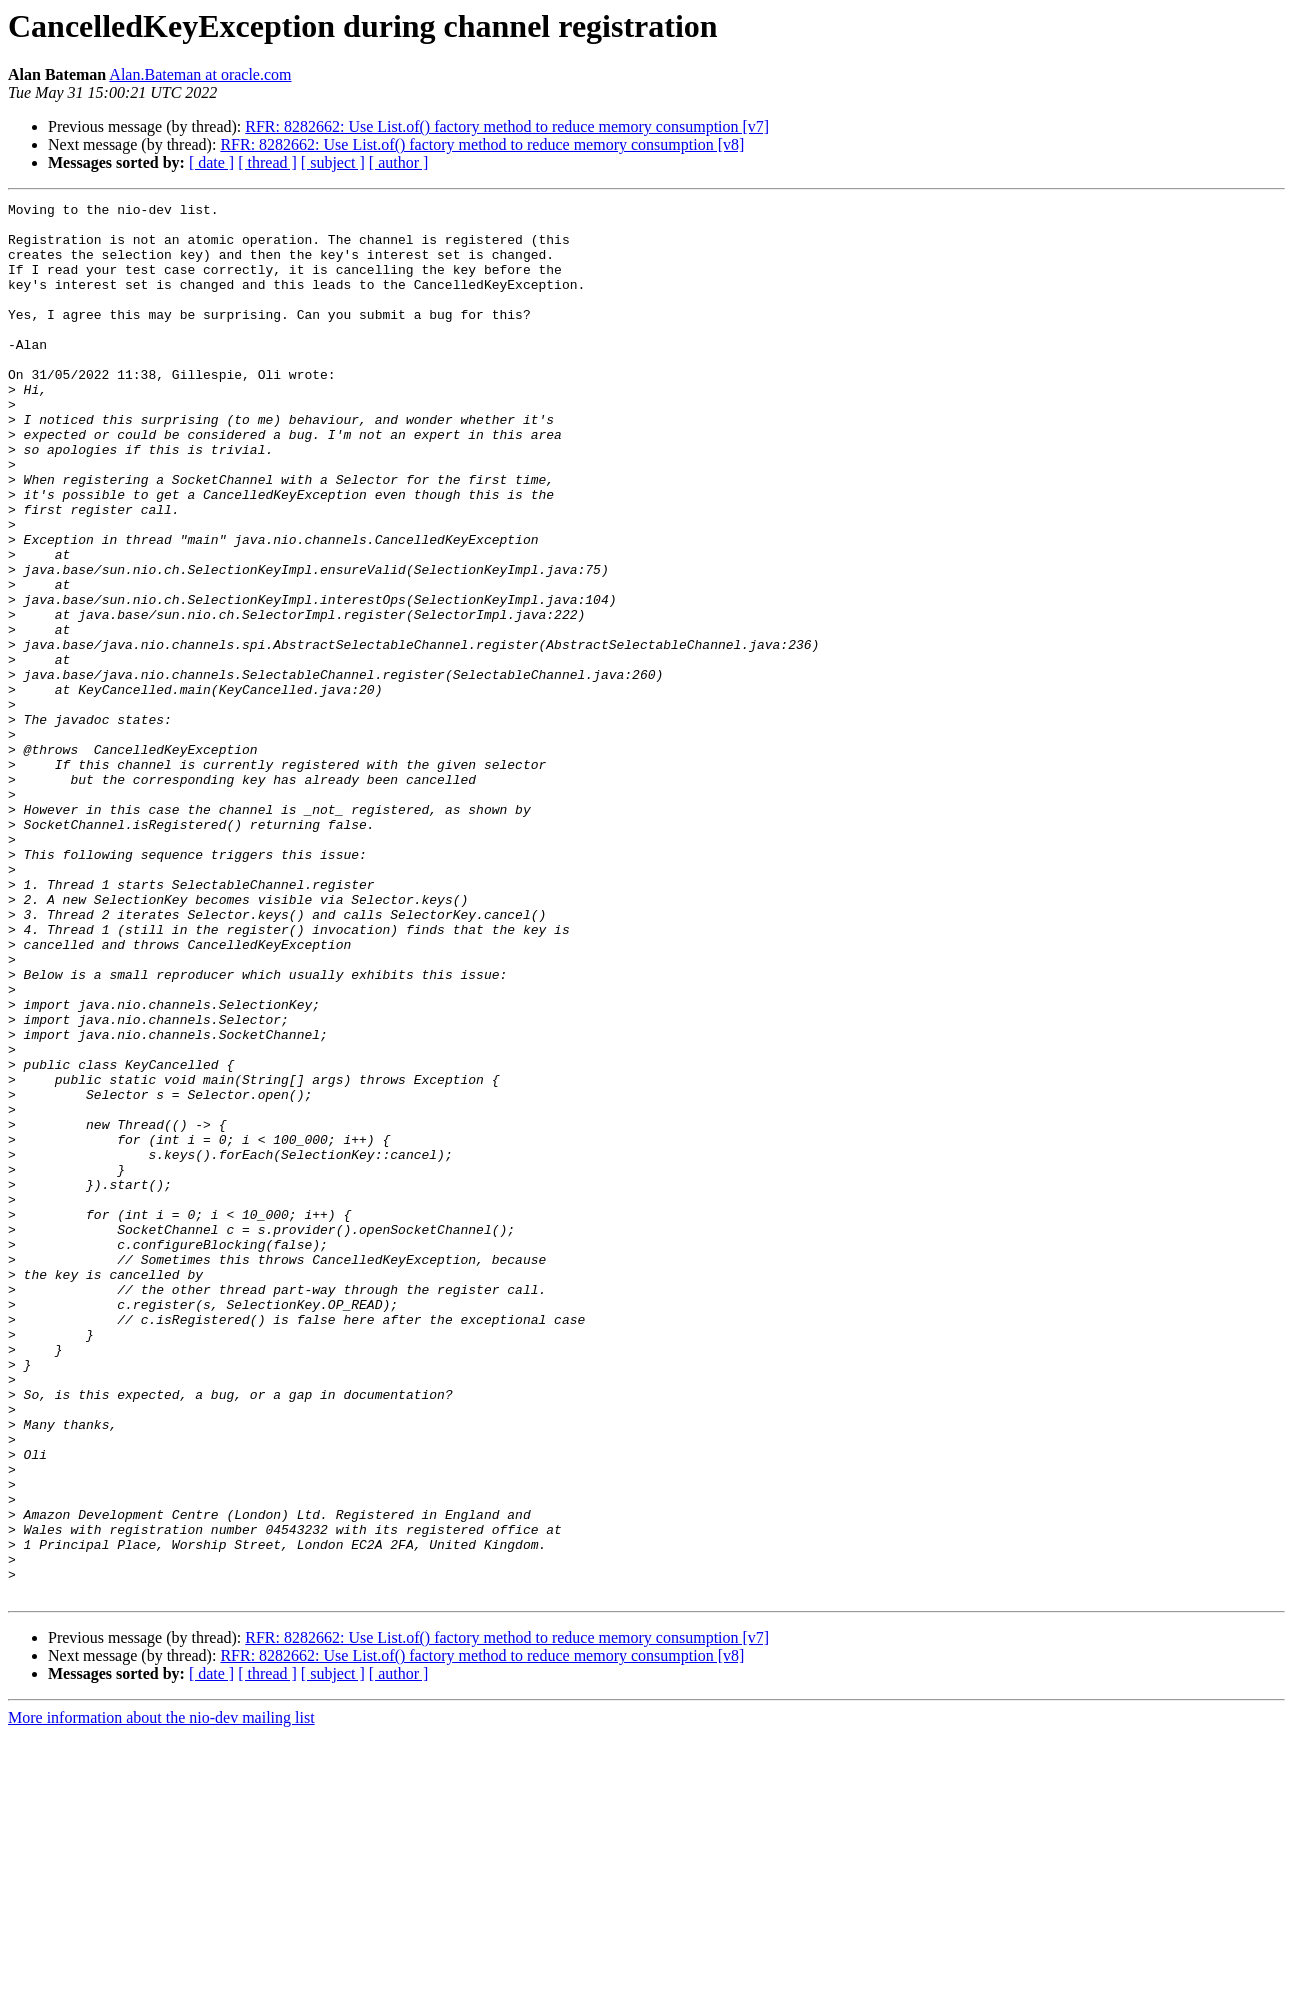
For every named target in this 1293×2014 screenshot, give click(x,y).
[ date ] (211, 162)
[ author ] (399, 162)
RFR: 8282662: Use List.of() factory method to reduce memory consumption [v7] (507, 126)
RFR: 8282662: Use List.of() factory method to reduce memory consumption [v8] (482, 144)
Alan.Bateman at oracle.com (200, 74)
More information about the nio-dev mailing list (161, 1996)
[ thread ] (267, 162)
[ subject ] (333, 162)
